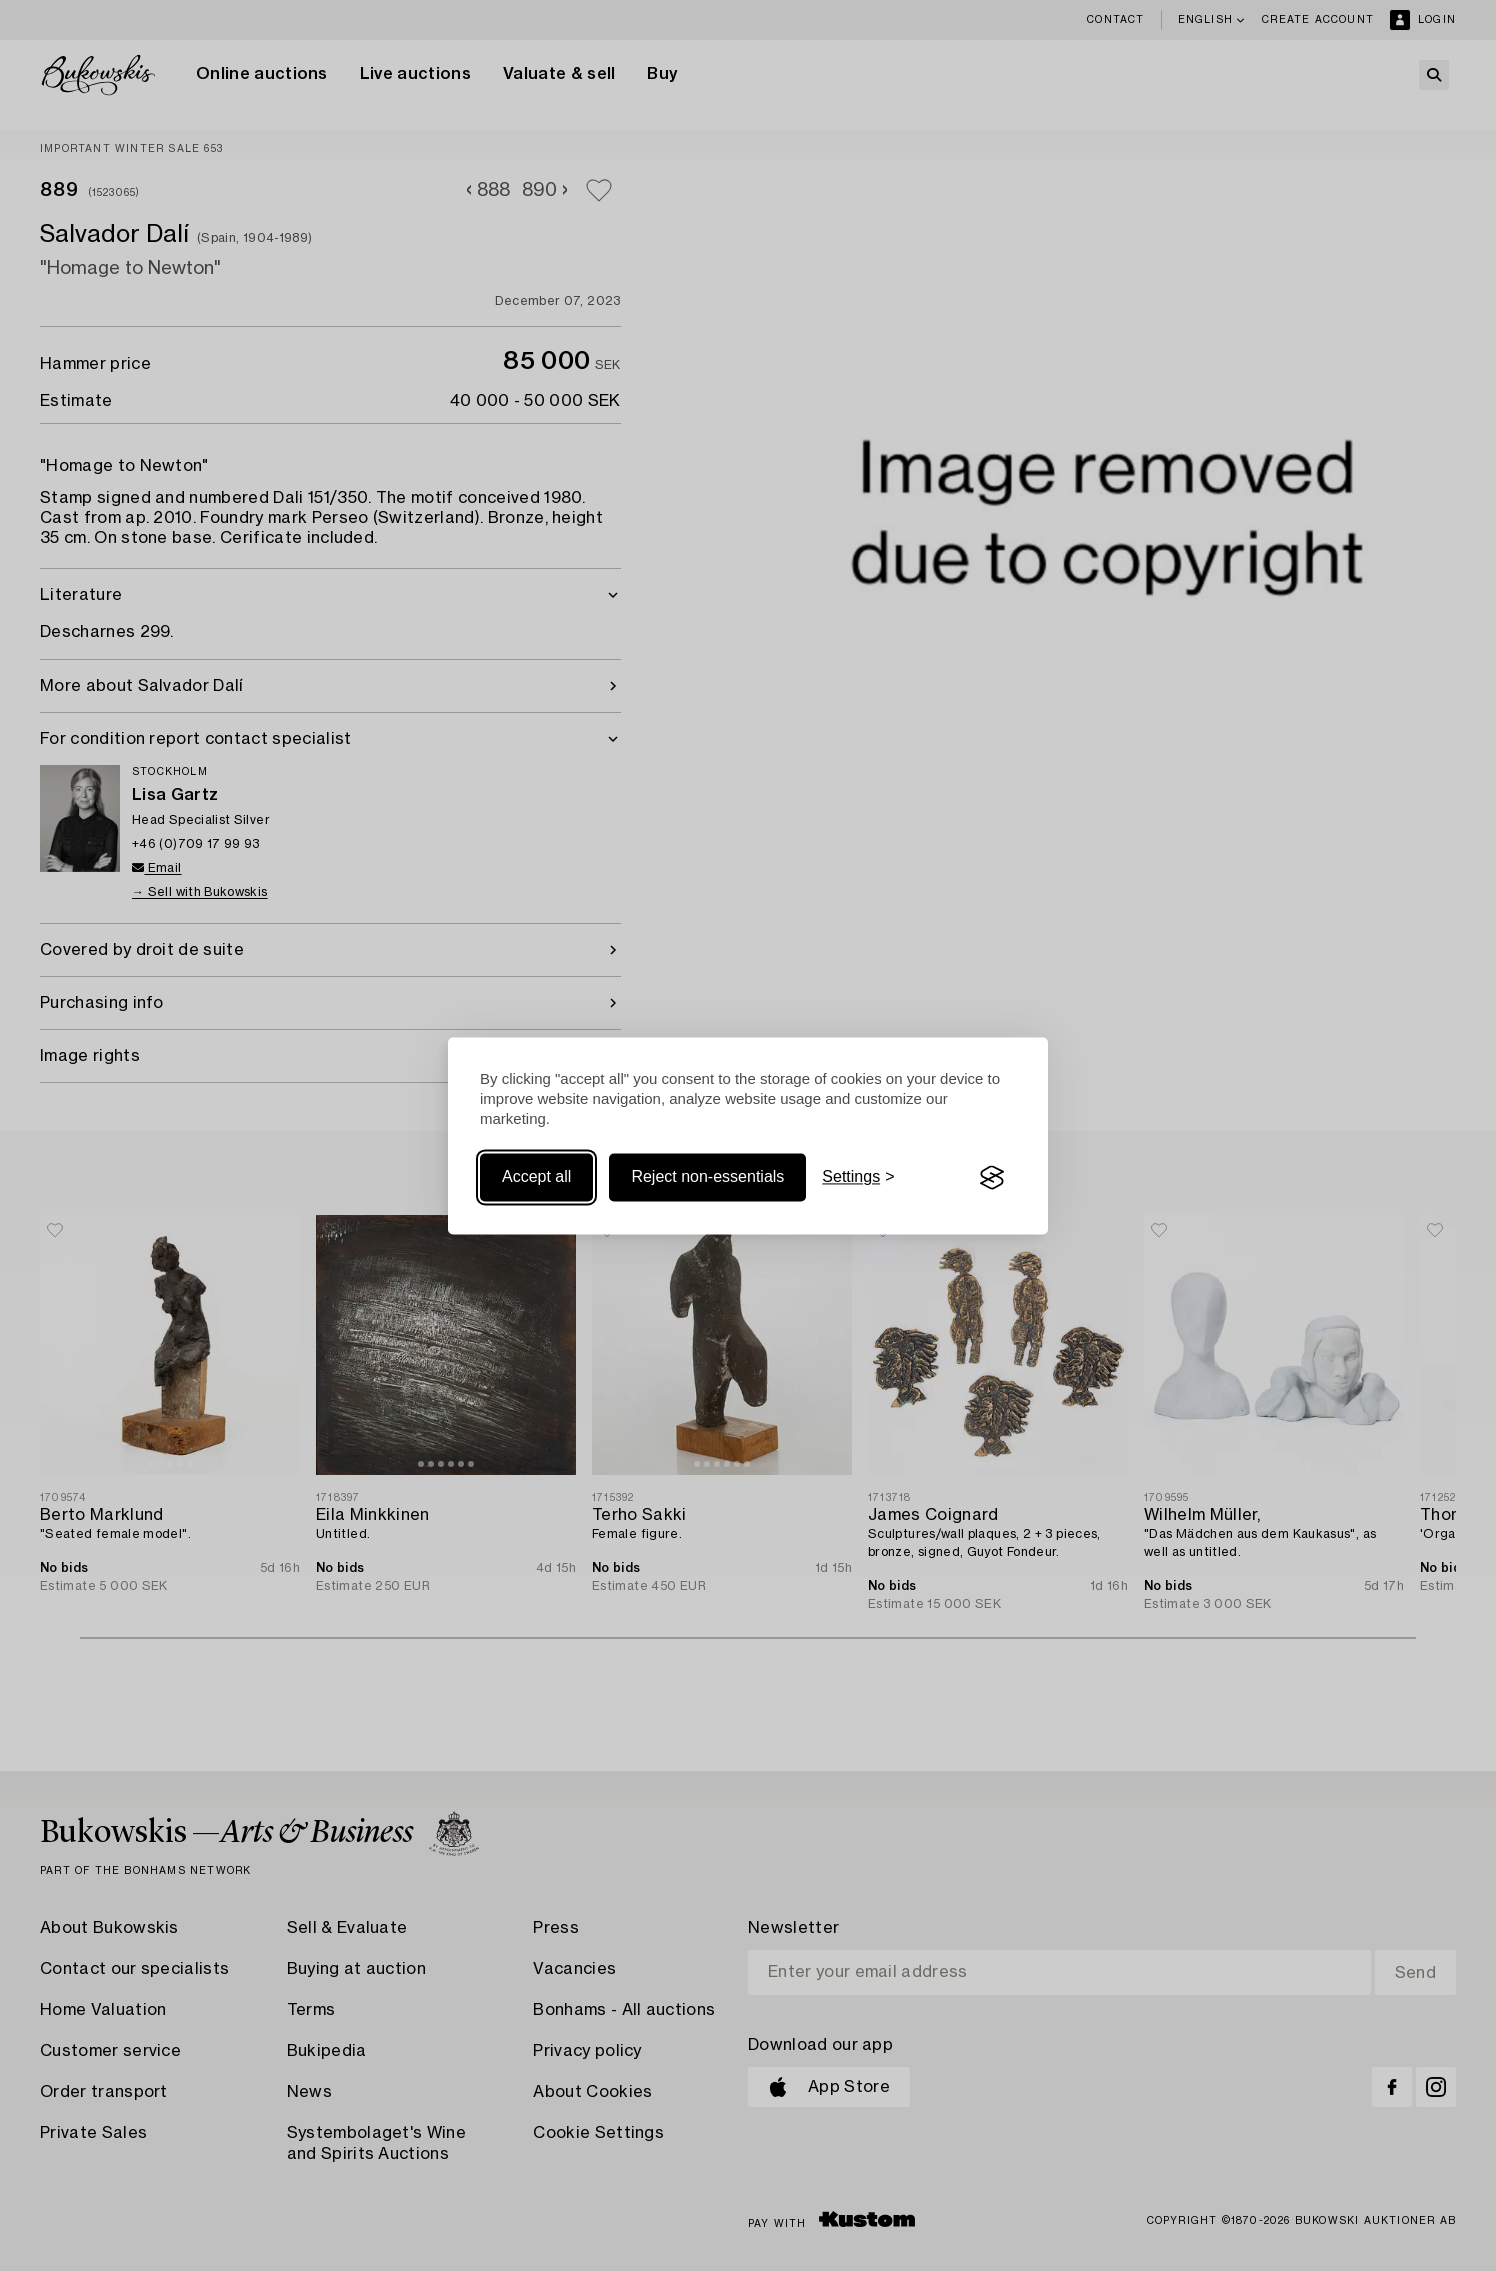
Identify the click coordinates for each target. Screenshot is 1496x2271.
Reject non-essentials (707, 1177)
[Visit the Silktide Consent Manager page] (992, 1178)
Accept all (536, 1177)
